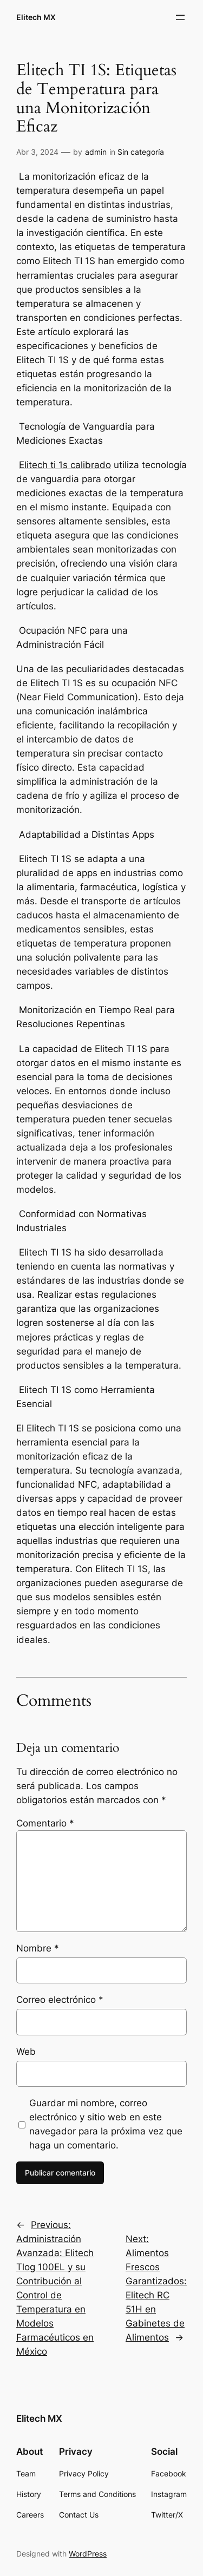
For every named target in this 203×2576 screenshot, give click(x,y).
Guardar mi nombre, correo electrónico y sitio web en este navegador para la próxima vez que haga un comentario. (105, 2124)
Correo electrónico (59, 1999)
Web (26, 2051)
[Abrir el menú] (180, 17)
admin (96, 151)
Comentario (45, 1823)
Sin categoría (140, 151)
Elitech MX (36, 17)
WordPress (88, 2553)
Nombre (37, 1948)
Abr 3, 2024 (37, 151)
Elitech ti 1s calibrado (65, 464)
